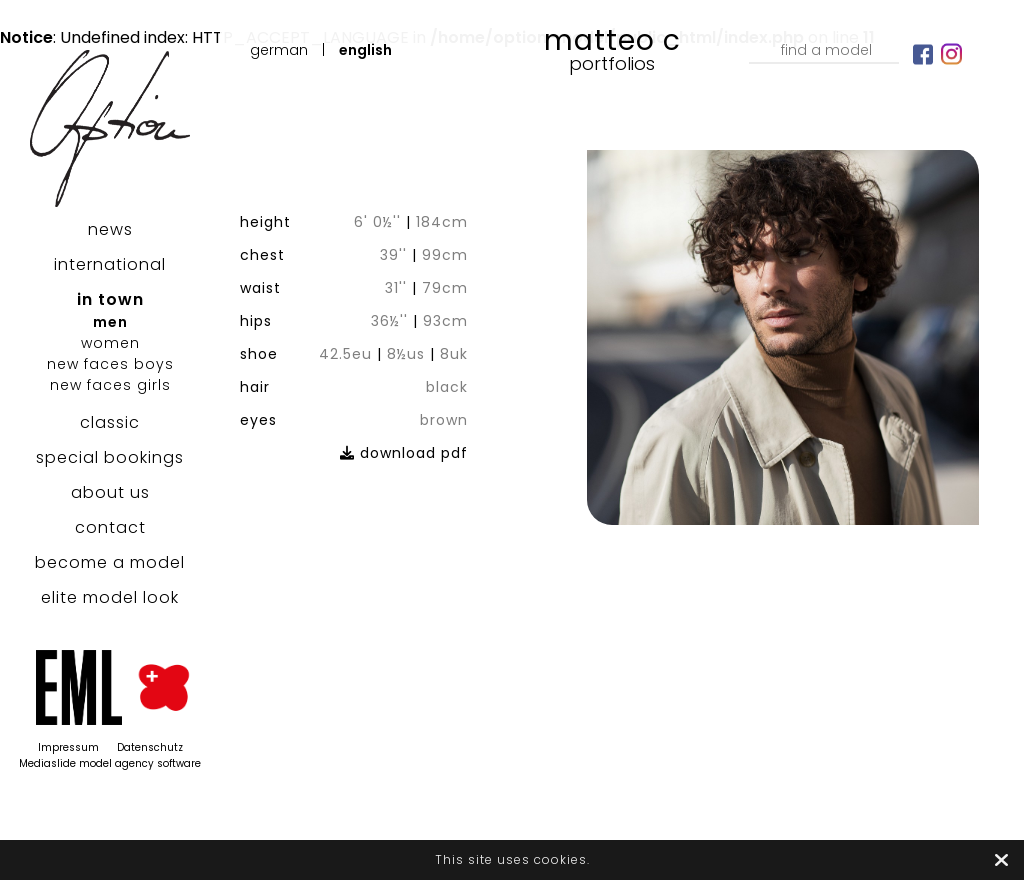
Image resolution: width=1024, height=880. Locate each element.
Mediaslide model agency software (110, 763)
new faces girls (110, 385)
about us (110, 492)
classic (110, 422)
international (110, 264)
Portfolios (612, 63)
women (110, 343)
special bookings (110, 457)
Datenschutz (150, 747)
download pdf (404, 453)
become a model (110, 562)
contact (110, 527)
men (110, 322)
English (365, 50)
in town (110, 299)
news (110, 229)
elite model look (110, 597)
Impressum (68, 747)
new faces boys (110, 364)
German (279, 50)
